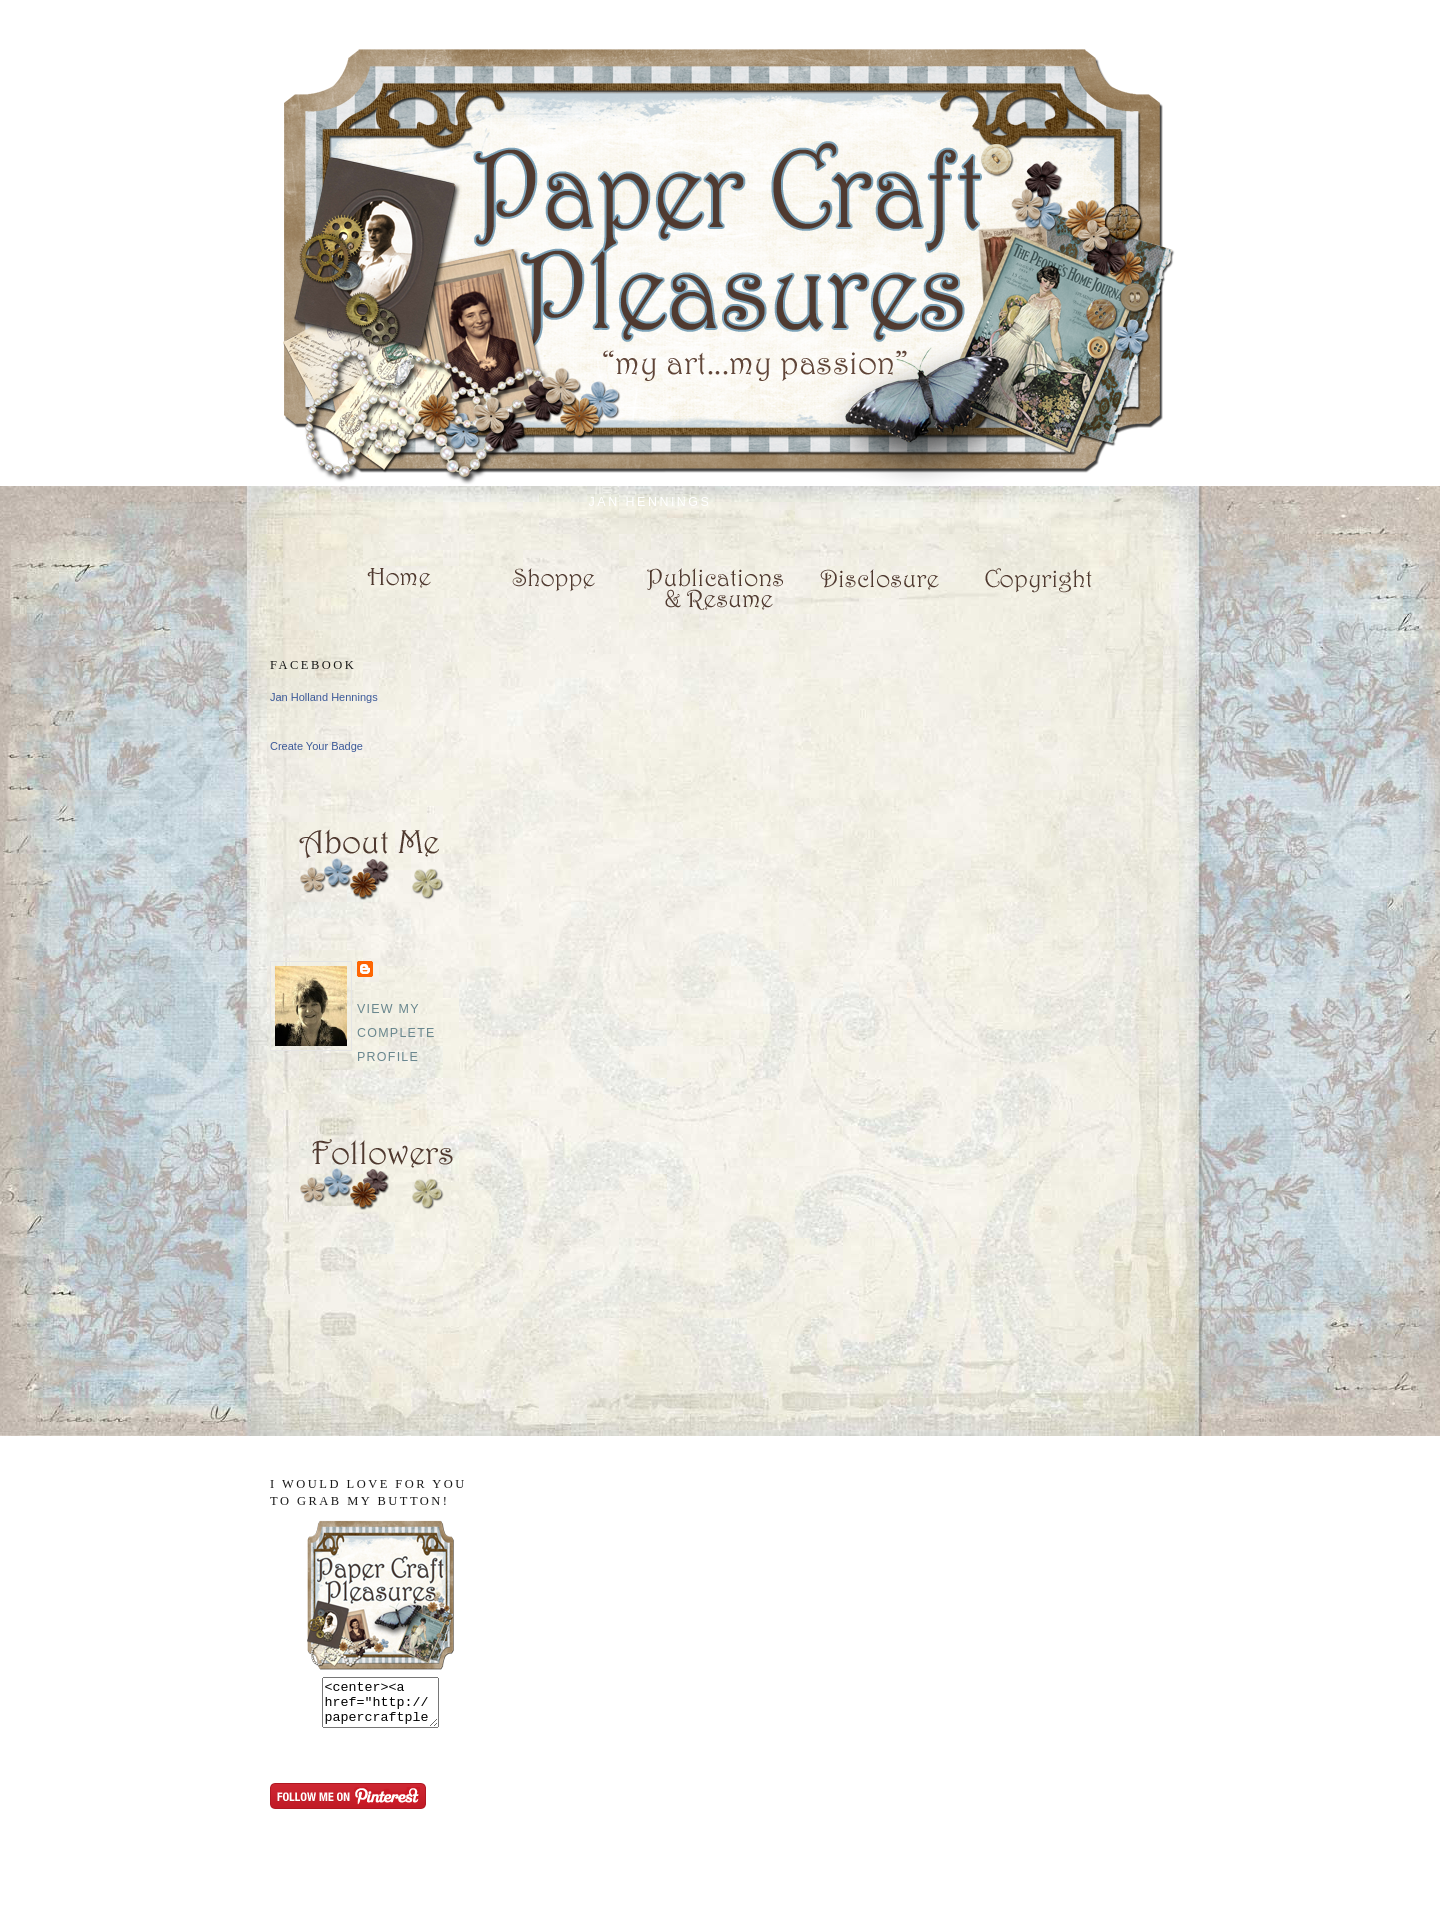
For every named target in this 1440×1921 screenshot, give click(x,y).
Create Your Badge (316, 746)
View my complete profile (396, 1033)
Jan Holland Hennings (324, 697)
